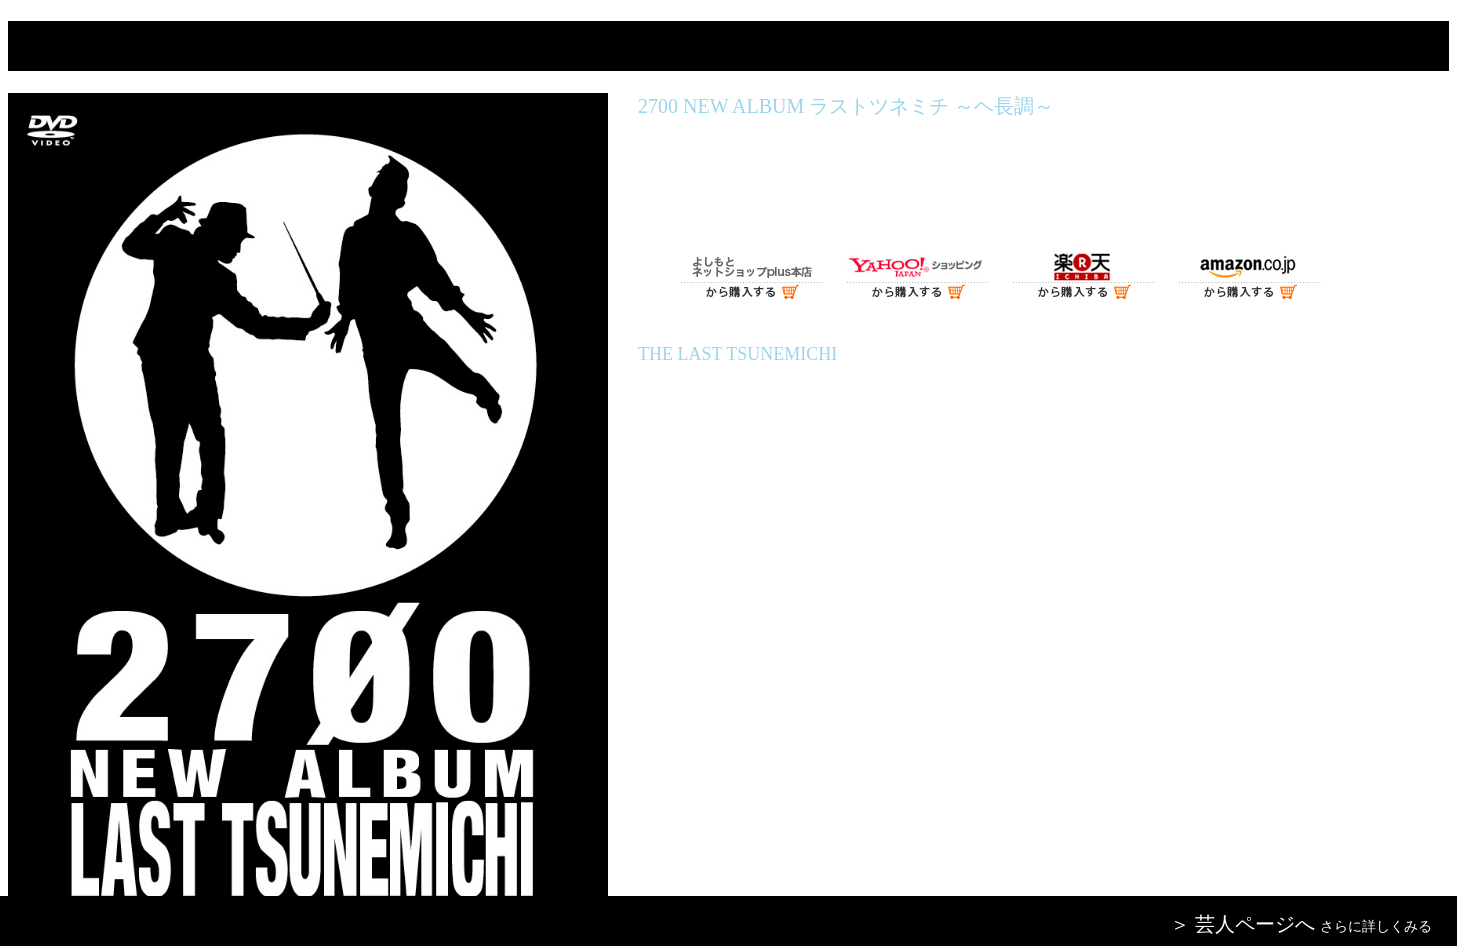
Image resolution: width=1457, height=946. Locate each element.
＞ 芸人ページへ (1242, 924)
